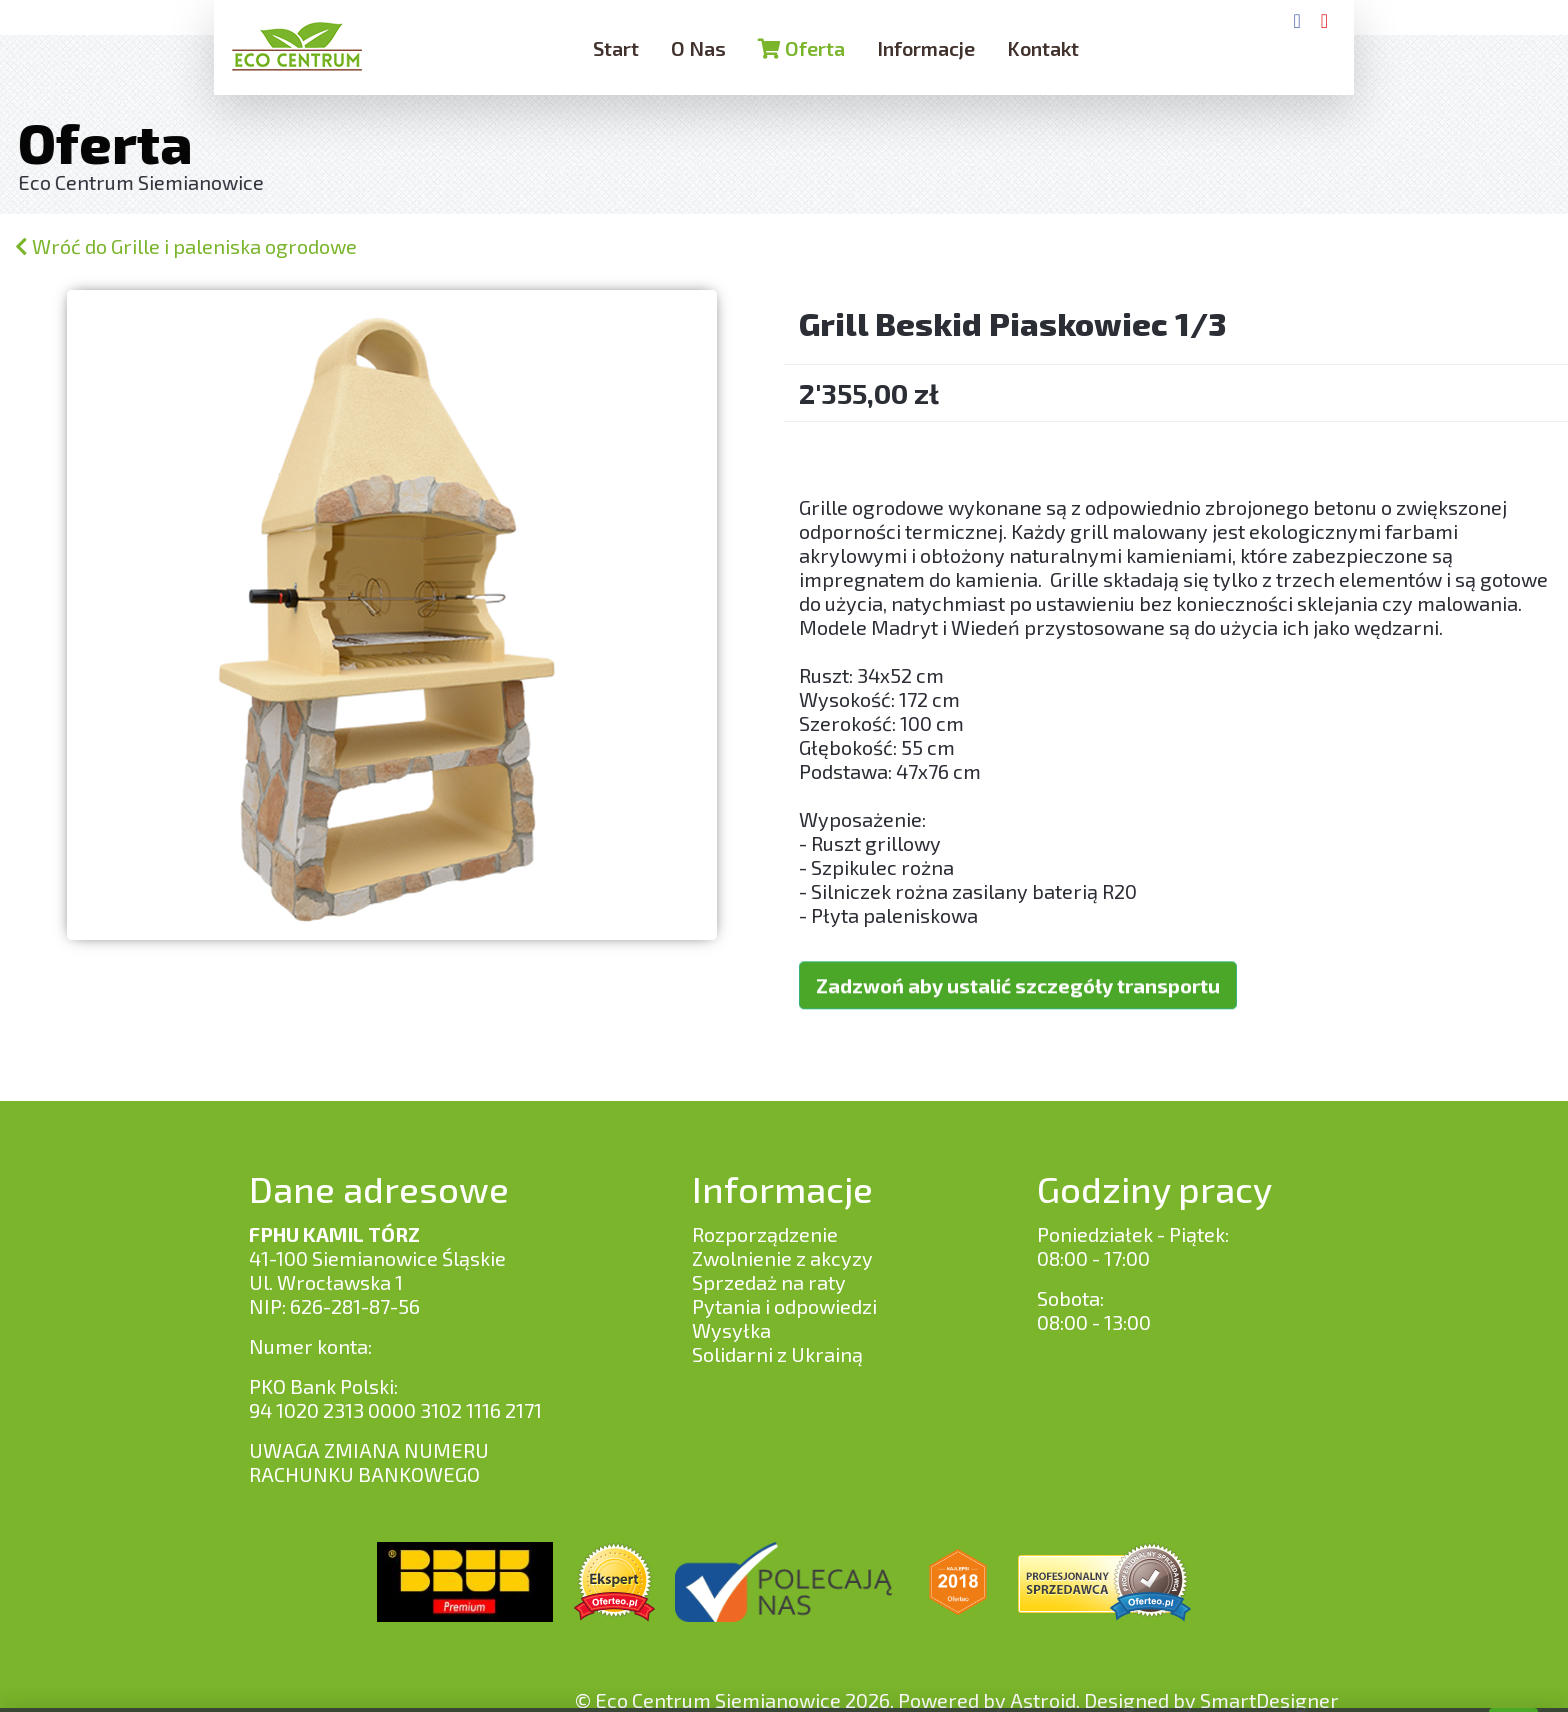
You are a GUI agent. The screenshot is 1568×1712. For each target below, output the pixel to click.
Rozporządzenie (765, 1234)
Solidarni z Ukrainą (777, 1354)
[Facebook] (1296, 20)
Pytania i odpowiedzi (784, 1306)
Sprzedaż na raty (769, 1282)
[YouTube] (1324, 20)
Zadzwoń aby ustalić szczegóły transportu (1018, 961)
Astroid (1043, 1700)
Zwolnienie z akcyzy (782, 1258)
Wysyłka (731, 1330)
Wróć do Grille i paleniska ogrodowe (186, 246)
